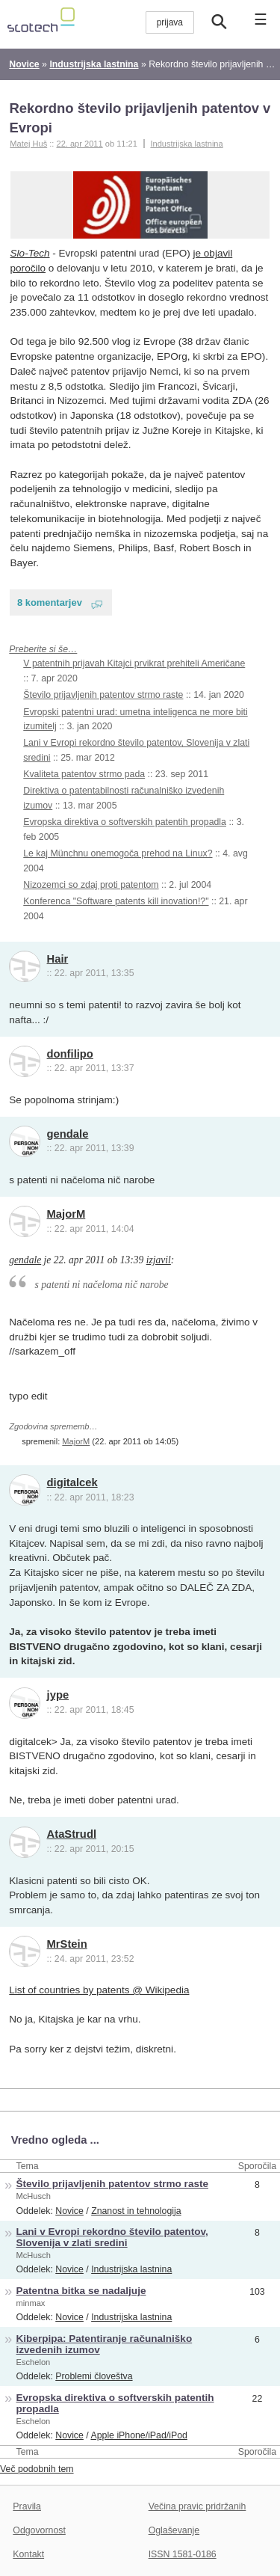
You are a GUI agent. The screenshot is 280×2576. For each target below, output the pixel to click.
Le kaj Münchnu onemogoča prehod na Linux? (117, 853)
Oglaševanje (174, 2530)
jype (58, 1695)
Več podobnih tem (37, 2469)
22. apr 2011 (79, 143)
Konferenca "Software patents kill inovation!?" (115, 901)
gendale (68, 1134)
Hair (58, 959)
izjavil (158, 1260)
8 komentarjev (49, 602)
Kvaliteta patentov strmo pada (84, 774)
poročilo (28, 268)
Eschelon (33, 2362)
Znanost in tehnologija (136, 2211)
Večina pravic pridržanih (197, 2506)
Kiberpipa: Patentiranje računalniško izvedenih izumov (104, 2344)
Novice (69, 2211)
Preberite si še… (43, 649)
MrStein (67, 1944)
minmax (31, 2303)
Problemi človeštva (93, 2376)
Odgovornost (39, 2530)
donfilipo (70, 1054)
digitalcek (72, 1482)
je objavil (213, 253)
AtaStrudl (71, 1834)
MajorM (66, 1214)
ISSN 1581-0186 (183, 2554)
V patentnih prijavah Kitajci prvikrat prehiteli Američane (134, 663)
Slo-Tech (30, 253)
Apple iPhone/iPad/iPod (138, 2435)
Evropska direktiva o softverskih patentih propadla (124, 822)
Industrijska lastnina (186, 143)
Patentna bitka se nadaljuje (81, 2290)
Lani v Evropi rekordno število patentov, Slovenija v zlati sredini (112, 2237)
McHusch (33, 2196)
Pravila (27, 2506)
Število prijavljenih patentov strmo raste (103, 695)
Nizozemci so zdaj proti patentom (90, 885)
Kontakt (28, 2554)
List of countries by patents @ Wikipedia (99, 1990)
